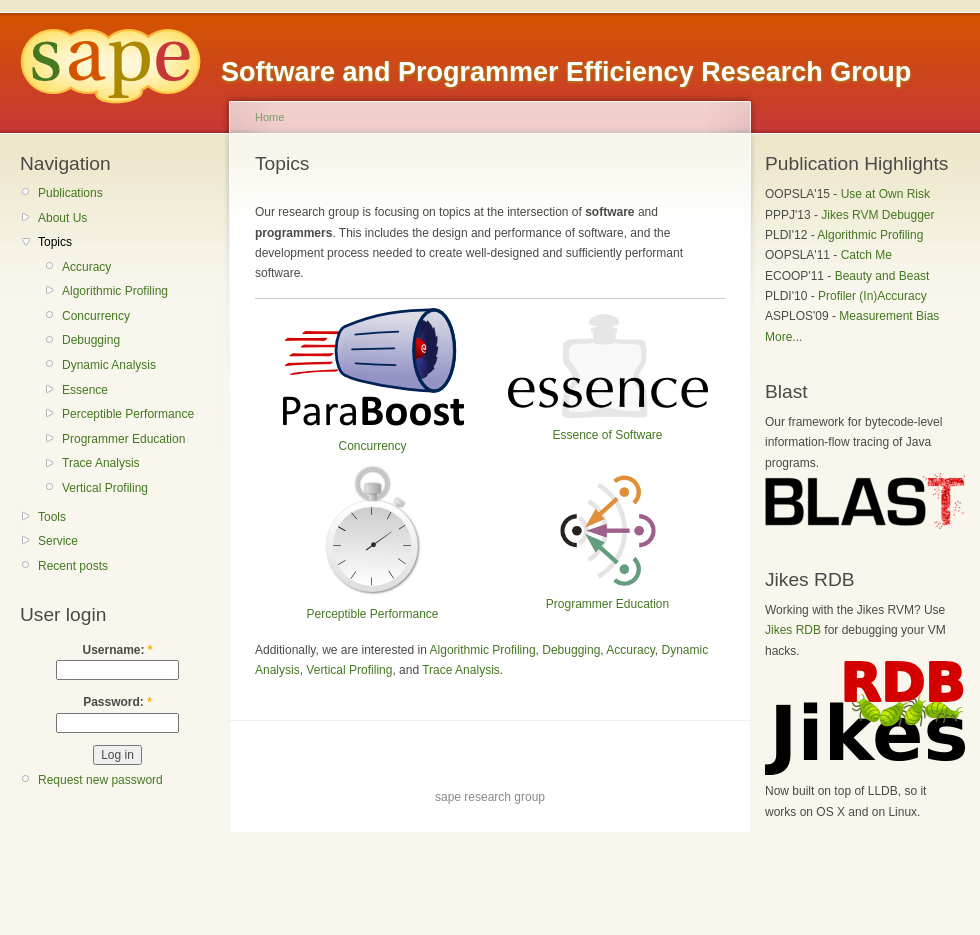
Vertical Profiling (105, 488)
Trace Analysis (101, 463)
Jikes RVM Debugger (877, 215)
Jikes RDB (793, 630)
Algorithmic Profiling (115, 291)
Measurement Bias (889, 316)
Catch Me (866, 255)
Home (269, 117)
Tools (52, 517)
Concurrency (96, 316)
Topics (55, 242)
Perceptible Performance (128, 414)
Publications (70, 193)
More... (783, 337)
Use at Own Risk (885, 194)
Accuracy (86, 267)
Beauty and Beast (882, 276)
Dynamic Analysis (109, 365)
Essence (85, 390)
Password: (117, 702)
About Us (62, 218)
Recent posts (73, 566)
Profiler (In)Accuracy (872, 296)
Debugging (91, 340)
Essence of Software (607, 435)
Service (58, 541)
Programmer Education (123, 439)
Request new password (100, 780)
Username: (117, 650)
